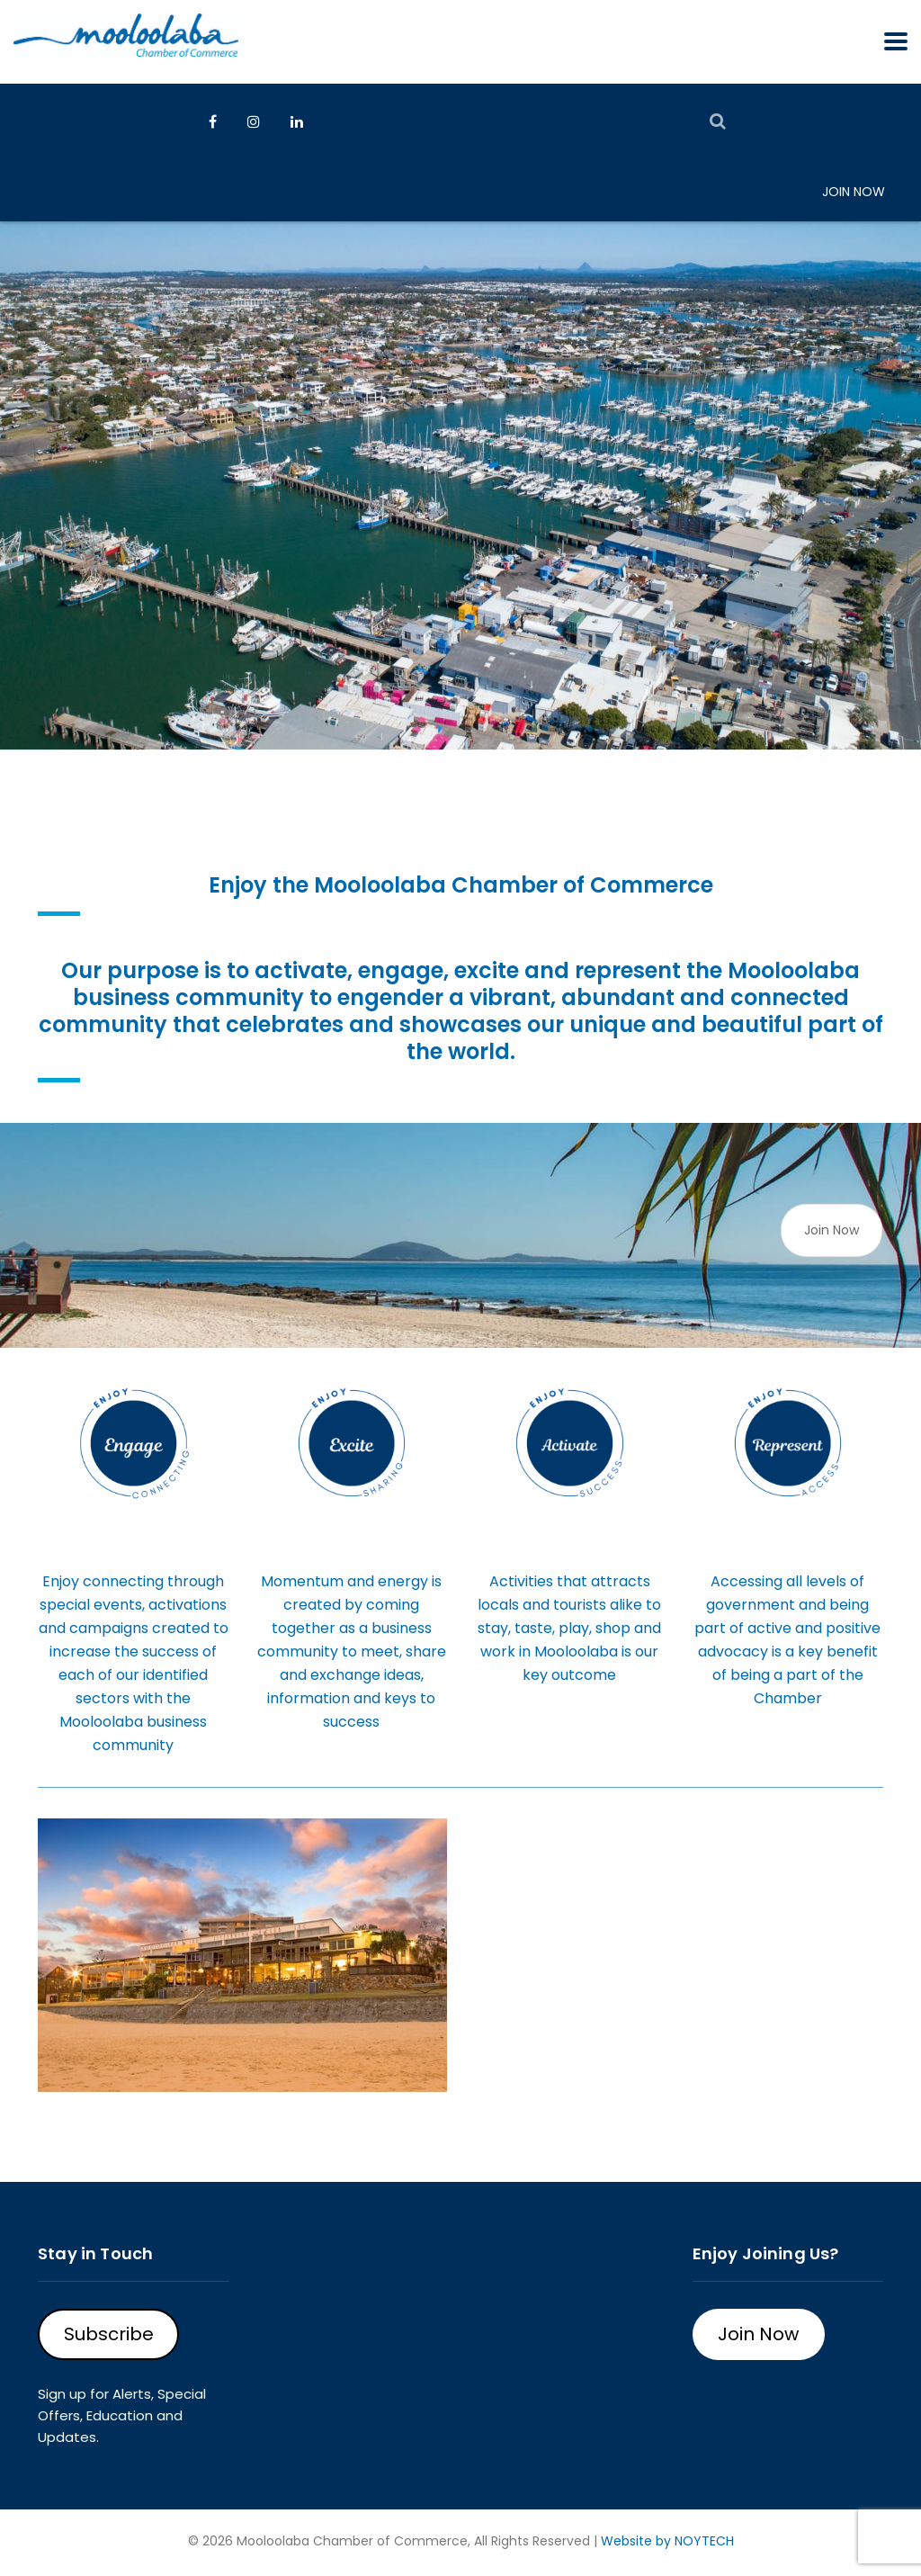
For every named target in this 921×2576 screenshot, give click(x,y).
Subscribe (109, 2334)
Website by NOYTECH (667, 2541)
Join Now (853, 192)
